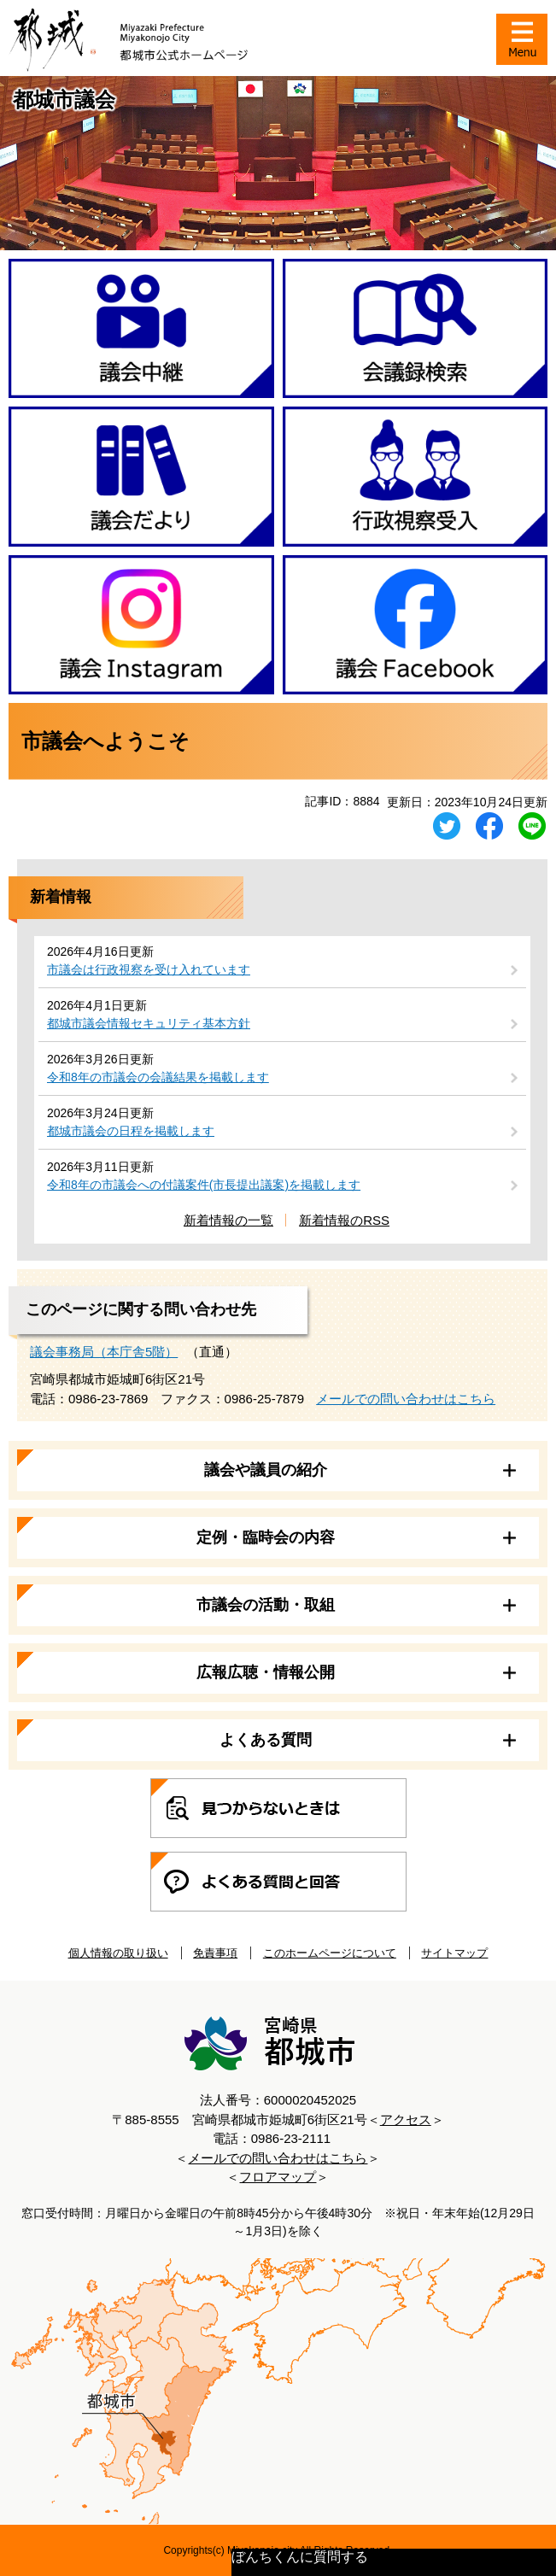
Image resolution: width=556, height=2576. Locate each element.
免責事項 (215, 1953)
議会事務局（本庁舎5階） (104, 1351)
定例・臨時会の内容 (265, 1537)
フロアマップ (277, 2176)
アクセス (405, 2119)
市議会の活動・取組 (265, 1604)
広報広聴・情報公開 (265, 1672)
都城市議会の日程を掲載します (130, 1131)
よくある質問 (265, 1739)
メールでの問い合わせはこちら (405, 1398)
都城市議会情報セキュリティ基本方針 (148, 1023)
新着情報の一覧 (228, 1220)
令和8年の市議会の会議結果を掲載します (158, 1077)
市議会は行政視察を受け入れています (148, 969)
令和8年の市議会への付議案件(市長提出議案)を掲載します (203, 1184)
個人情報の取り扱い (118, 1953)
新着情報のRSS (344, 1220)
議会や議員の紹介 (265, 1469)
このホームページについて (329, 1953)
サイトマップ (454, 1953)
